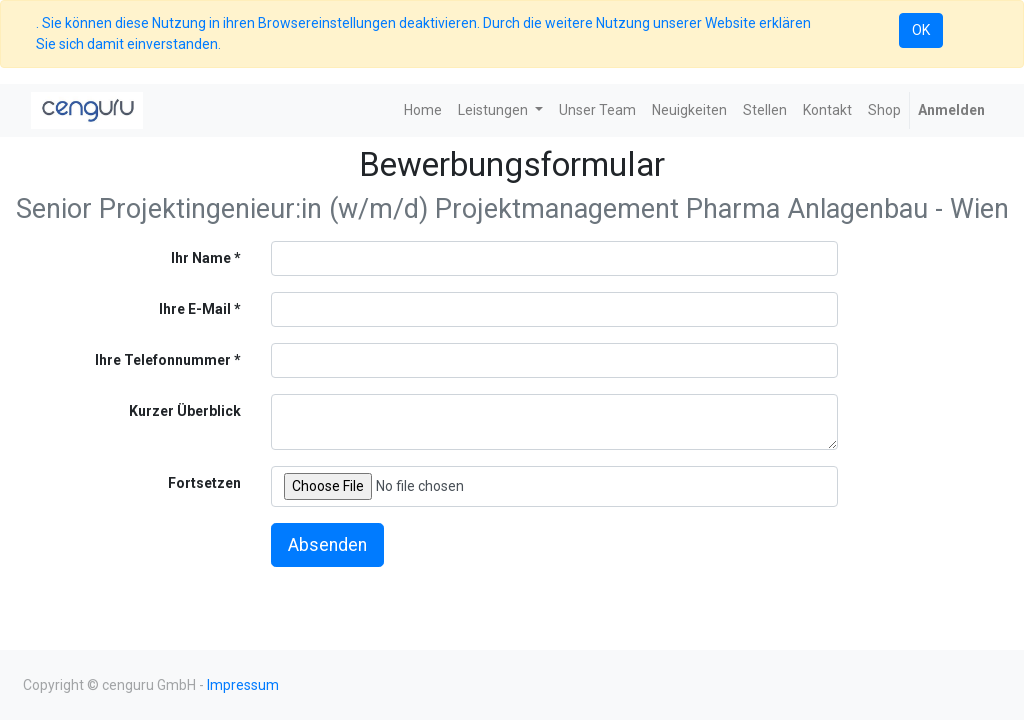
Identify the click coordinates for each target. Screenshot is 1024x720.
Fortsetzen (204, 483)
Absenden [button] (327, 545)
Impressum (243, 685)
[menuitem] (423, 110)
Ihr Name (201, 258)
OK (921, 30)
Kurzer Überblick (185, 411)
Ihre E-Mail (195, 309)
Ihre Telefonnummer (163, 360)
